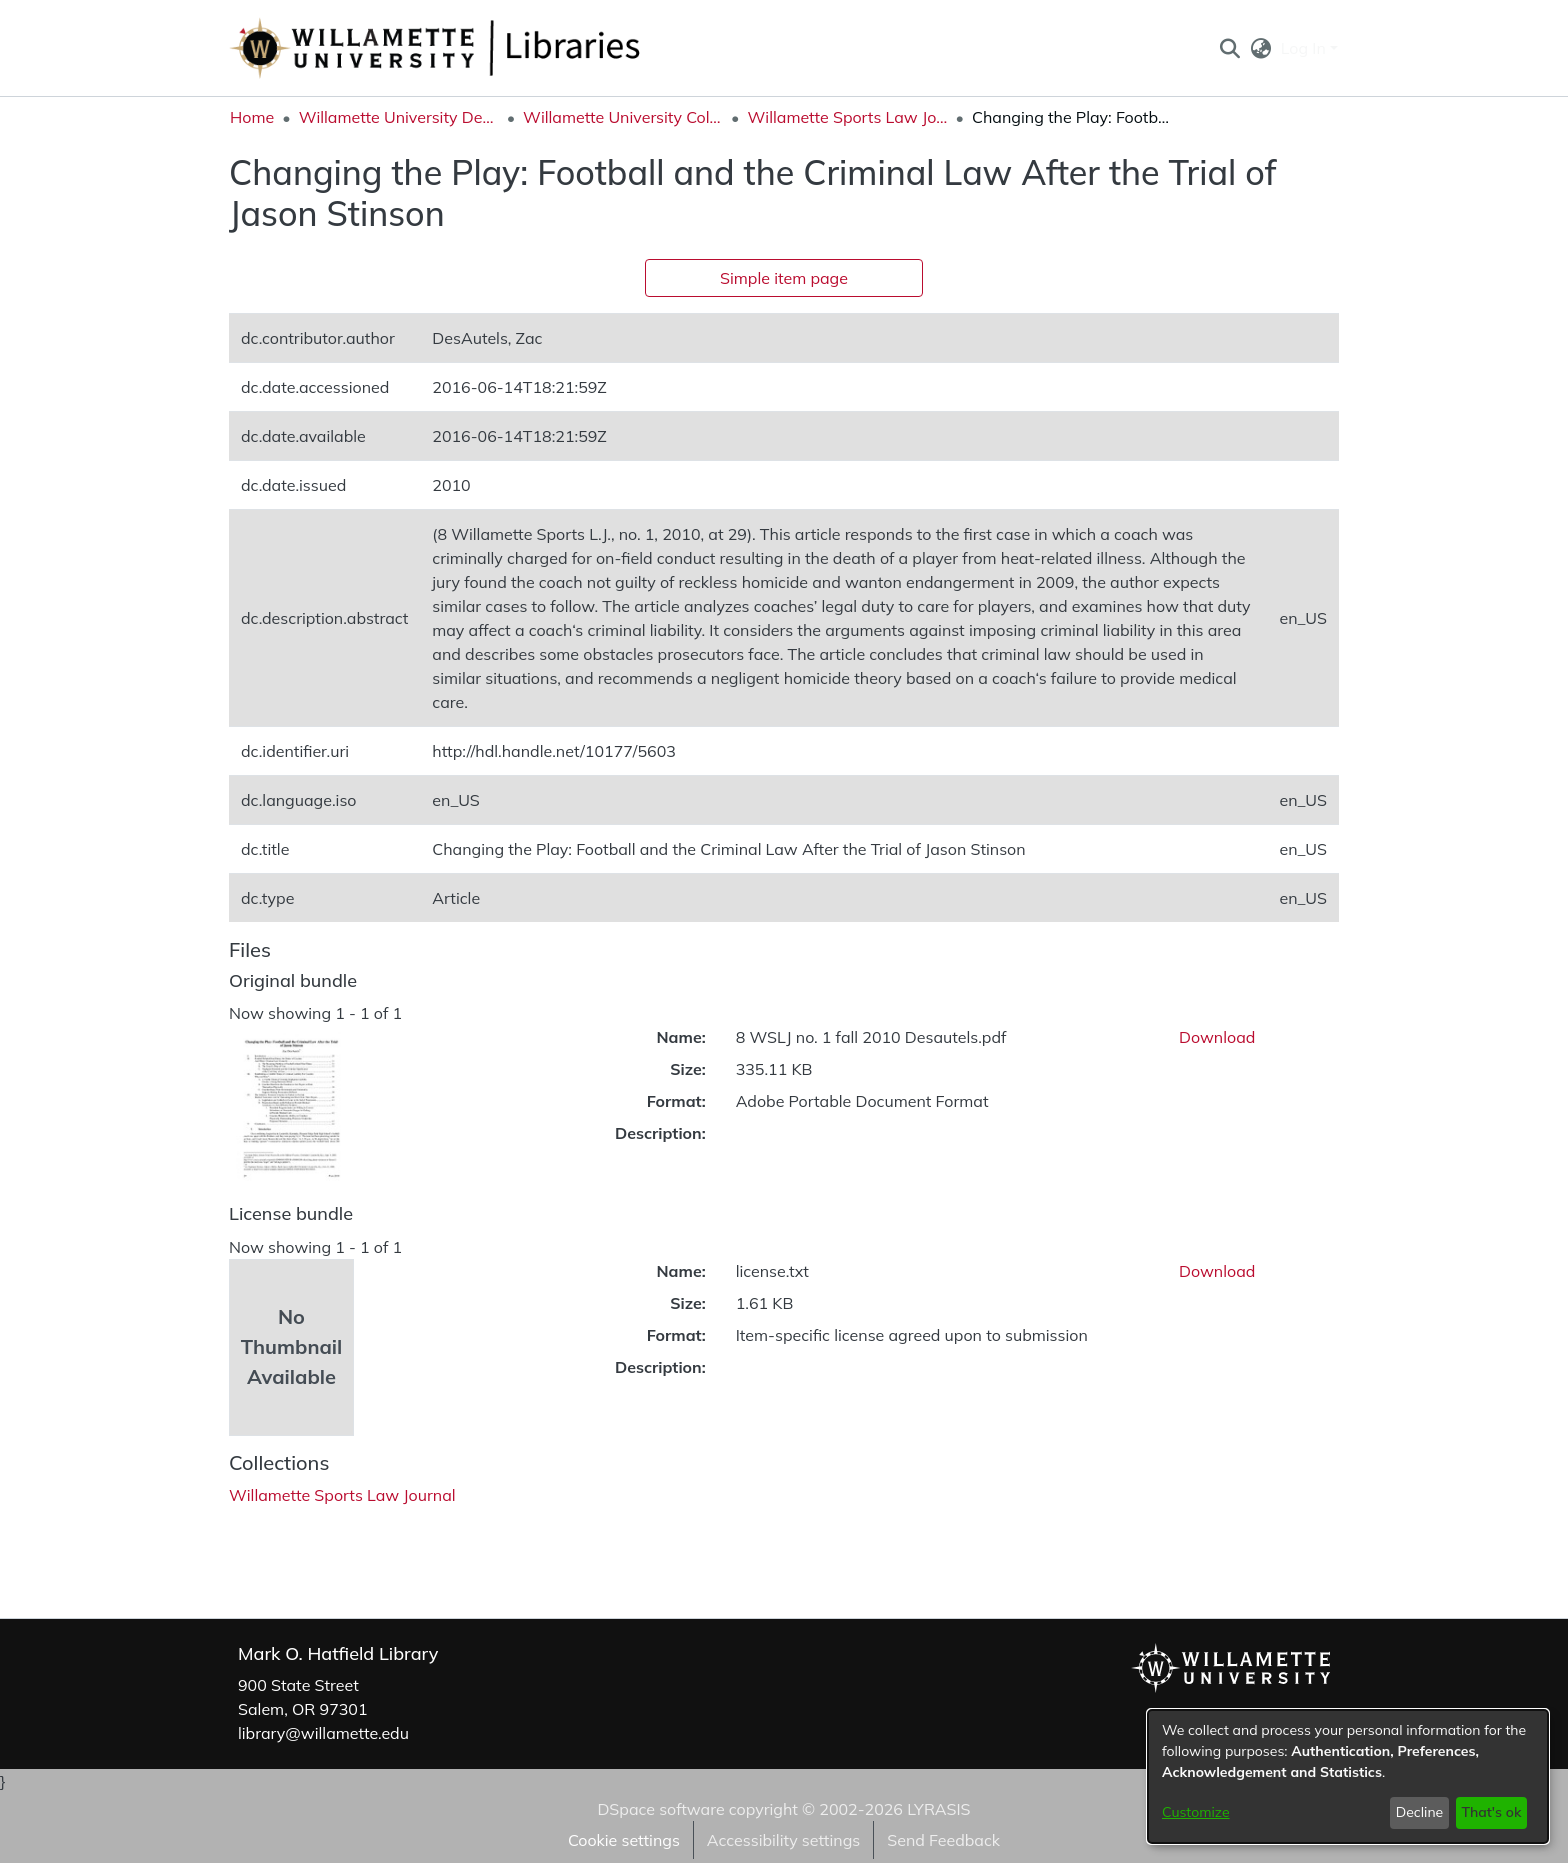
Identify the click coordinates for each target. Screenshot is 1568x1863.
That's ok (1491, 1812)
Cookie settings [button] (624, 1840)
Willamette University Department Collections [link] (399, 117)
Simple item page (784, 278)
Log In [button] (1305, 48)
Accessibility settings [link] (783, 1840)
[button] (1229, 48)
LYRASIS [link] (938, 1809)
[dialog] (1348, 1776)
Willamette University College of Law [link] (623, 117)
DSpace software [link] (660, 1809)
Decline (1420, 1812)
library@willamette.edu (323, 1733)
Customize (1196, 1812)
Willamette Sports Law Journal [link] (848, 117)
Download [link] (1217, 1037)
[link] (342, 1495)
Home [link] (252, 117)
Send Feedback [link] (943, 1840)
